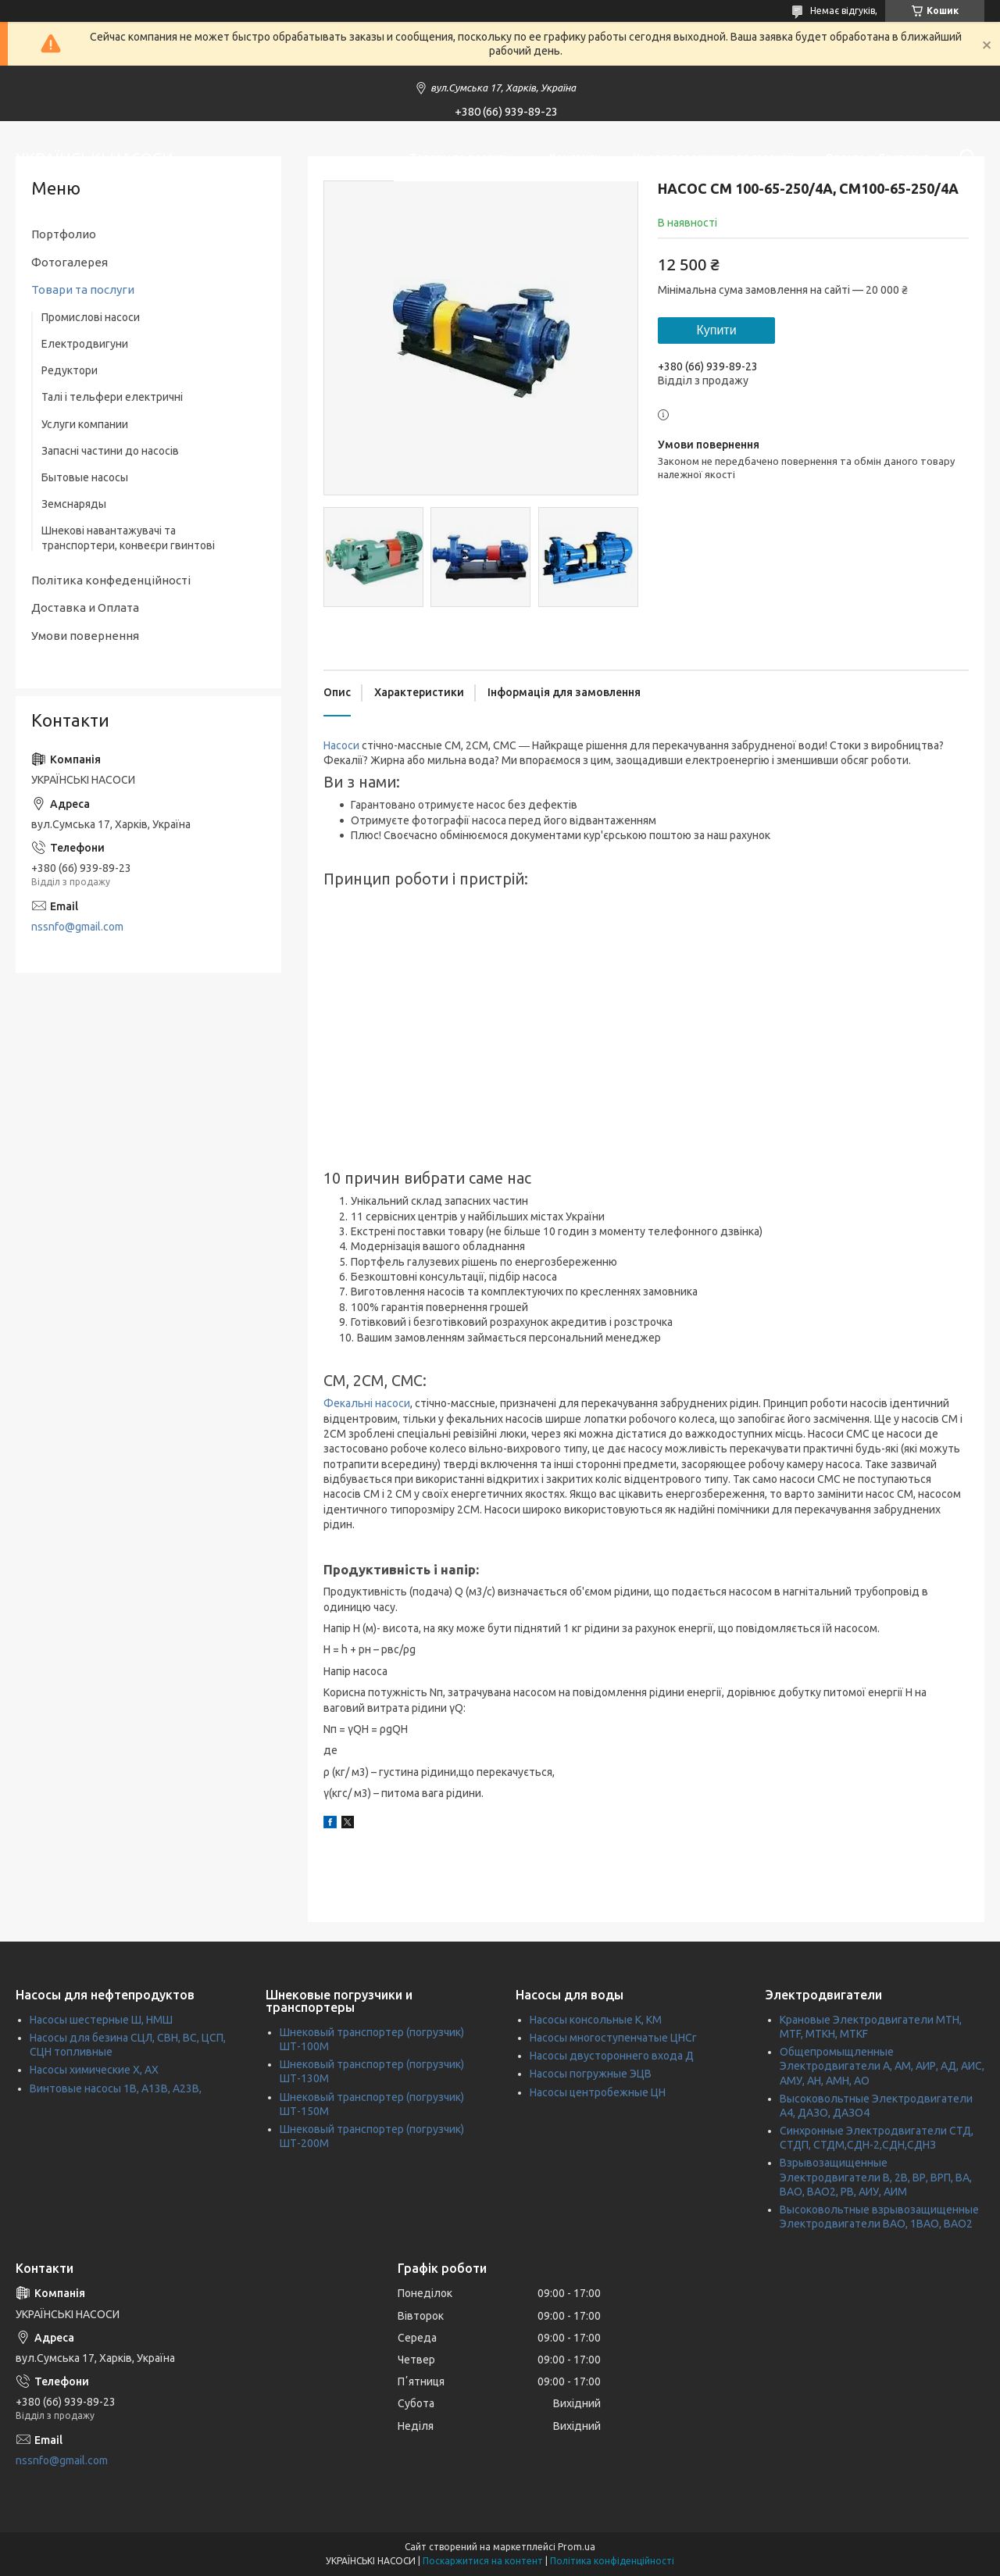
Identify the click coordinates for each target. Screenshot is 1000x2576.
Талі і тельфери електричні (112, 397)
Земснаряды (73, 504)
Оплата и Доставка (877, 158)
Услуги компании (84, 424)
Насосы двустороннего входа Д (612, 2055)
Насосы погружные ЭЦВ (591, 2073)
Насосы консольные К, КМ (596, 2019)
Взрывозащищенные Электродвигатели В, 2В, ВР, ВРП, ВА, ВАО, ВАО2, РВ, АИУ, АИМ (876, 2176)
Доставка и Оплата (85, 607)
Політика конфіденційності (612, 2561)
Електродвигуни (84, 344)
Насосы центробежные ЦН (598, 2092)
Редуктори (69, 370)
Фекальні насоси (366, 1403)
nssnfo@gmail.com (77, 926)
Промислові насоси (90, 317)
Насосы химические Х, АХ (94, 2069)
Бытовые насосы (84, 477)
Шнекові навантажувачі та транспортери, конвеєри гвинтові (128, 537)
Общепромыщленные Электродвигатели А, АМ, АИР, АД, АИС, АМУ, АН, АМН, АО (882, 2065)
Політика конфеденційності (111, 580)
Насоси (341, 745)
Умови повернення (85, 635)
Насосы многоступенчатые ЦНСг (613, 2037)
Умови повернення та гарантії (713, 158)
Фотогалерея (69, 262)
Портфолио (63, 234)
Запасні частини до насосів (110, 451)
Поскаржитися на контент (483, 2561)
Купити (716, 330)
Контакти (575, 158)
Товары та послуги (459, 158)
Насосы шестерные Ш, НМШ (101, 2019)
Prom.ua (576, 2547)
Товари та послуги (82, 289)
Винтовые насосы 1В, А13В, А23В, (116, 2088)
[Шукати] (964, 157)
